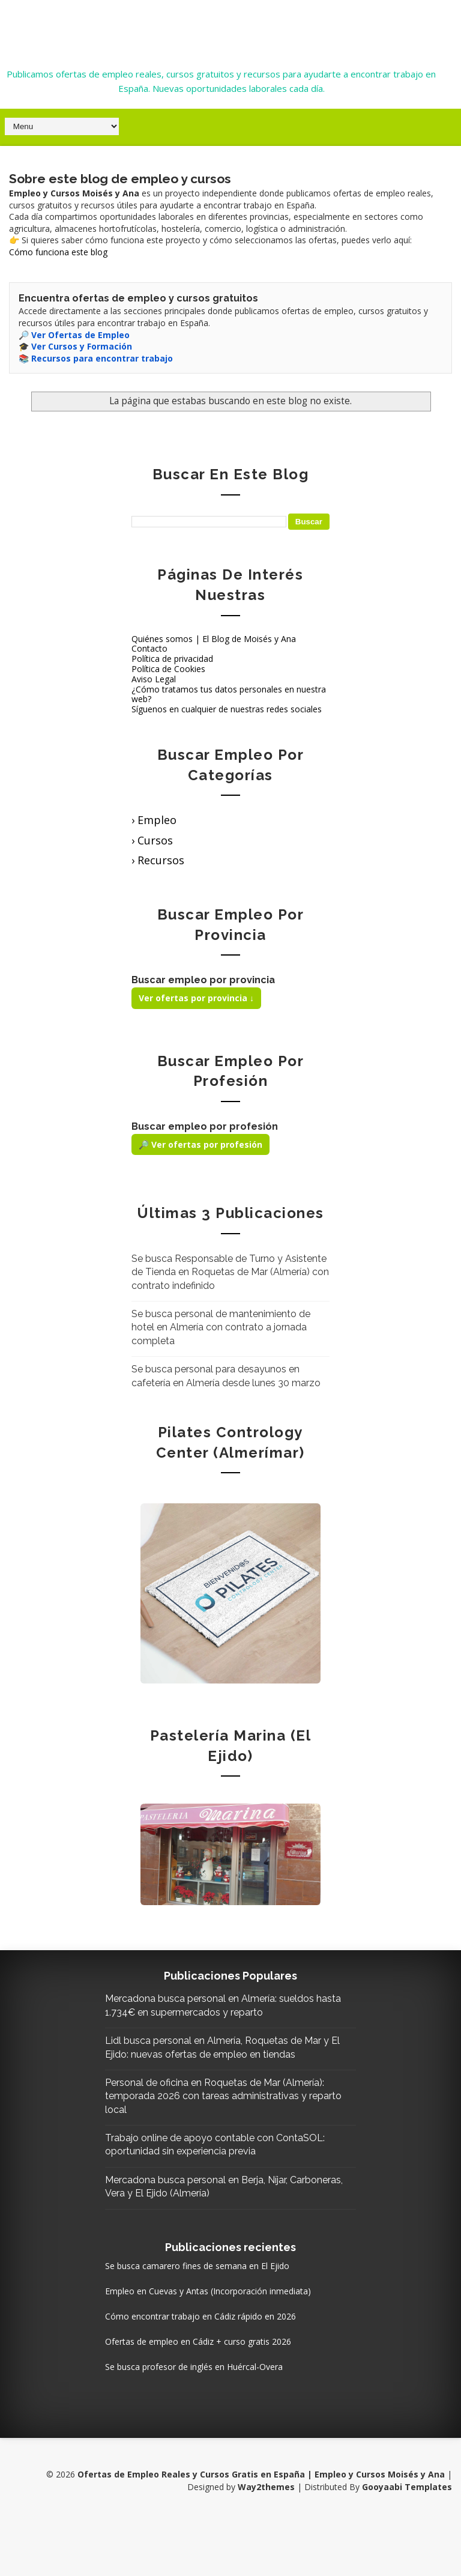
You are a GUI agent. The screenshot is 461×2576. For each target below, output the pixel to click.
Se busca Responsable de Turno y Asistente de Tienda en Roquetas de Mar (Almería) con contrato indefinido (230, 1271)
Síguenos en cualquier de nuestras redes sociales (226, 708)
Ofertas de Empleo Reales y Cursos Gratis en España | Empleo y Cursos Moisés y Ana (221, 25)
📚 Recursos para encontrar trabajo (96, 357)
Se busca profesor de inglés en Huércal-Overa (218, 2419)
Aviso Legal (153, 677)
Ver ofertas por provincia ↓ (196, 996)
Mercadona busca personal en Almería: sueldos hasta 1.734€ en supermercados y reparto (223, 2011)
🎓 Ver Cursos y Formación (75, 345)
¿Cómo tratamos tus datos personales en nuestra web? (228, 692)
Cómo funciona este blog (58, 250)
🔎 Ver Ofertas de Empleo (74, 333)
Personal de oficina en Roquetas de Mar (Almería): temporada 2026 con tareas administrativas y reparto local (217, 2122)
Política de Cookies (168, 667)
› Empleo (153, 818)
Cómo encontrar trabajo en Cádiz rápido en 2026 (225, 2368)
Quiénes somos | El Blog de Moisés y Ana (213, 637)
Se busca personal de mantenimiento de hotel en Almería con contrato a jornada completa (220, 1326)
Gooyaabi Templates (407, 2539)
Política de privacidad (172, 657)
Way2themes (266, 2539)
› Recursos (157, 859)
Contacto (149, 647)
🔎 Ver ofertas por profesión (200, 1143)
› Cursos (152, 839)
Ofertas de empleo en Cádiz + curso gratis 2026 (223, 2393)
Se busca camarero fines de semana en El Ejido (222, 2305)
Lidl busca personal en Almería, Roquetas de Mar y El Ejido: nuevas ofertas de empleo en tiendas (228, 2066)
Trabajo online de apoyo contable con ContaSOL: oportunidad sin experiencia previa (216, 2177)
